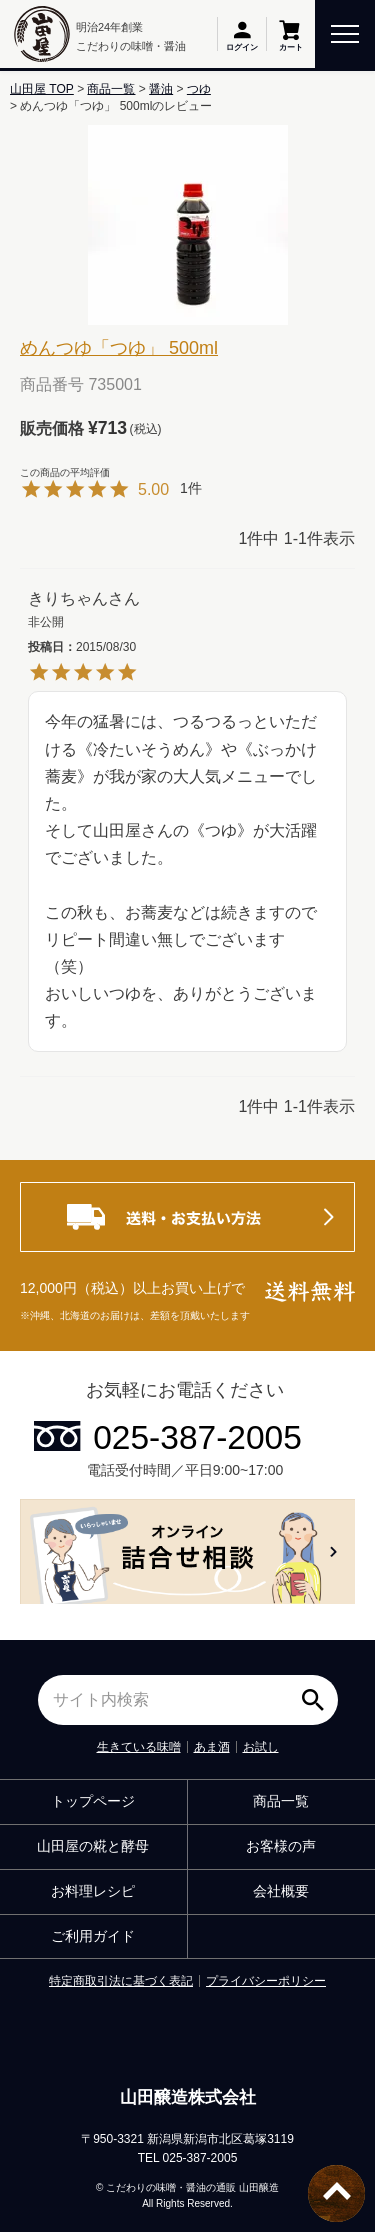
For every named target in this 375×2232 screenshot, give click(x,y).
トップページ (93, 1801)
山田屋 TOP (42, 89)
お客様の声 (281, 1846)
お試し (261, 1747)
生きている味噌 (139, 1747)
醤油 (161, 89)
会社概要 (281, 1891)
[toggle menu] (345, 32)
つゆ (199, 89)
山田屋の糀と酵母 (93, 1846)
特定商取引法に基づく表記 (121, 1981)
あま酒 (212, 1747)
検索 (318, 1693)
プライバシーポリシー (266, 1981)
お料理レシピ (93, 1891)
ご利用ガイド (93, 1936)
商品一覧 (111, 89)
